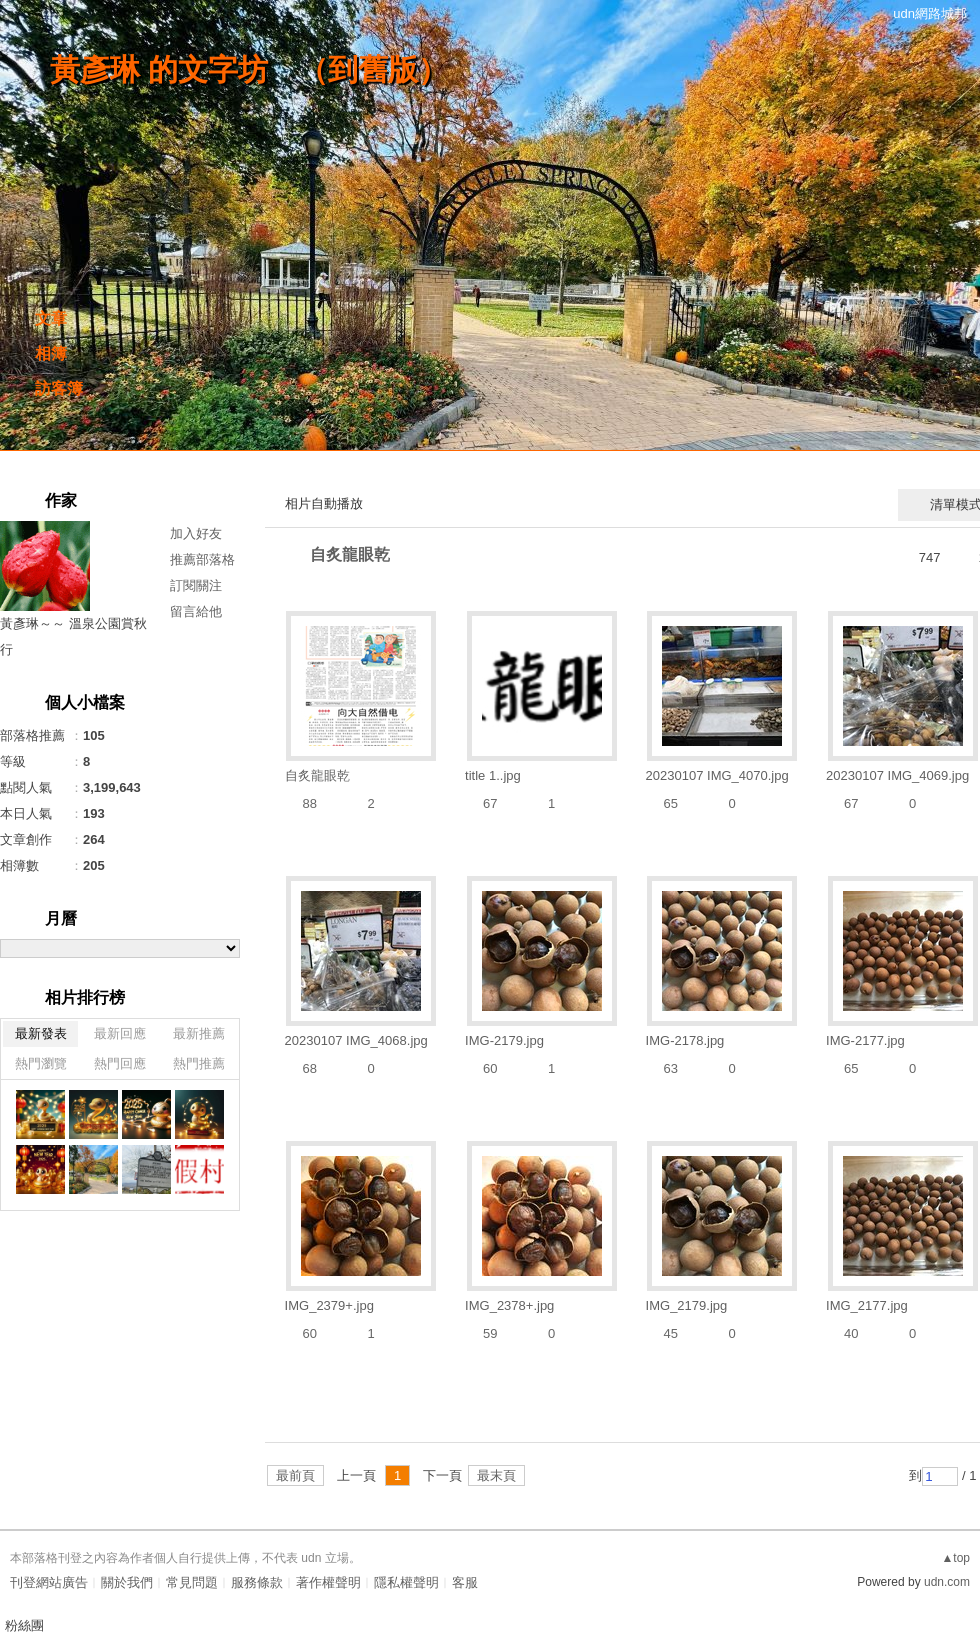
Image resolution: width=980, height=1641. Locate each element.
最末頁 (496, 1475)
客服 (465, 1582)
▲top (955, 1558)
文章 (51, 318)
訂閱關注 (196, 585)
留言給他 (196, 611)
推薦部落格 (202, 559)
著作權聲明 (328, 1582)
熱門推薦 (199, 1063)
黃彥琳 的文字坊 (159, 69)
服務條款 (257, 1582)
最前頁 (295, 1475)
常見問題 (192, 1582)
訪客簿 (59, 388)
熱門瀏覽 (41, 1063)
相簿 (51, 353)
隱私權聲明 (406, 1582)
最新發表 (41, 1033)
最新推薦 (199, 1033)
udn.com (947, 1582)
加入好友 (196, 533)
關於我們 (127, 1582)
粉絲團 (24, 1625)
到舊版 (373, 69)
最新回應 (120, 1033)
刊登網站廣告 (49, 1582)
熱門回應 (120, 1063)
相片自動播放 (324, 503)
